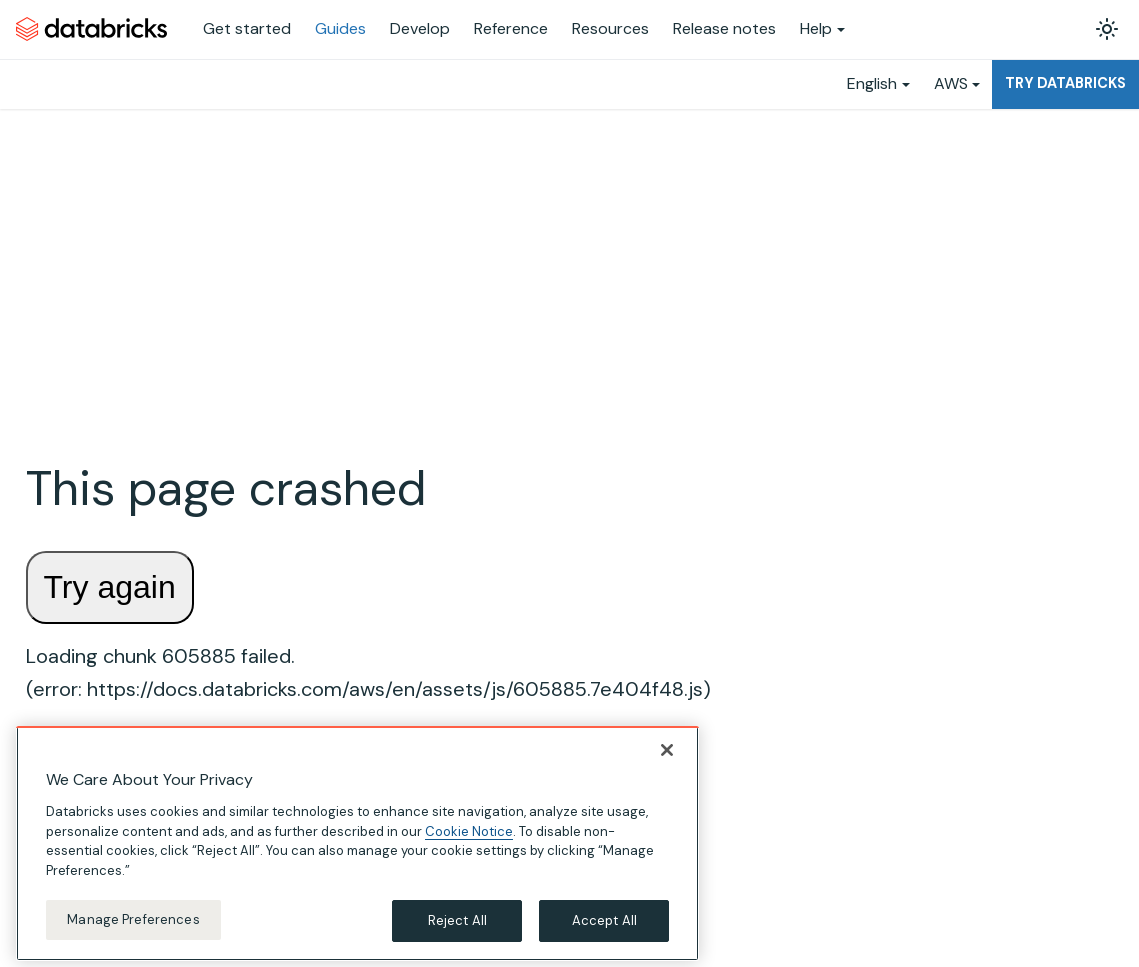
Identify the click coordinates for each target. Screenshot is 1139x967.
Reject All (457, 934)
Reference (511, 28)
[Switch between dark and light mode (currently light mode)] (1107, 29)
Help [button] (816, 28)
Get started (247, 28)
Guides (340, 28)
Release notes (724, 28)
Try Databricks (1065, 83)
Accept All (604, 934)
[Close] (667, 764)
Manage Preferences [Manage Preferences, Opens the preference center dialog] (133, 933)
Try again (110, 587)
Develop (420, 28)
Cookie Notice (469, 844)
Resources (610, 28)
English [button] (872, 83)
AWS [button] (951, 83)
